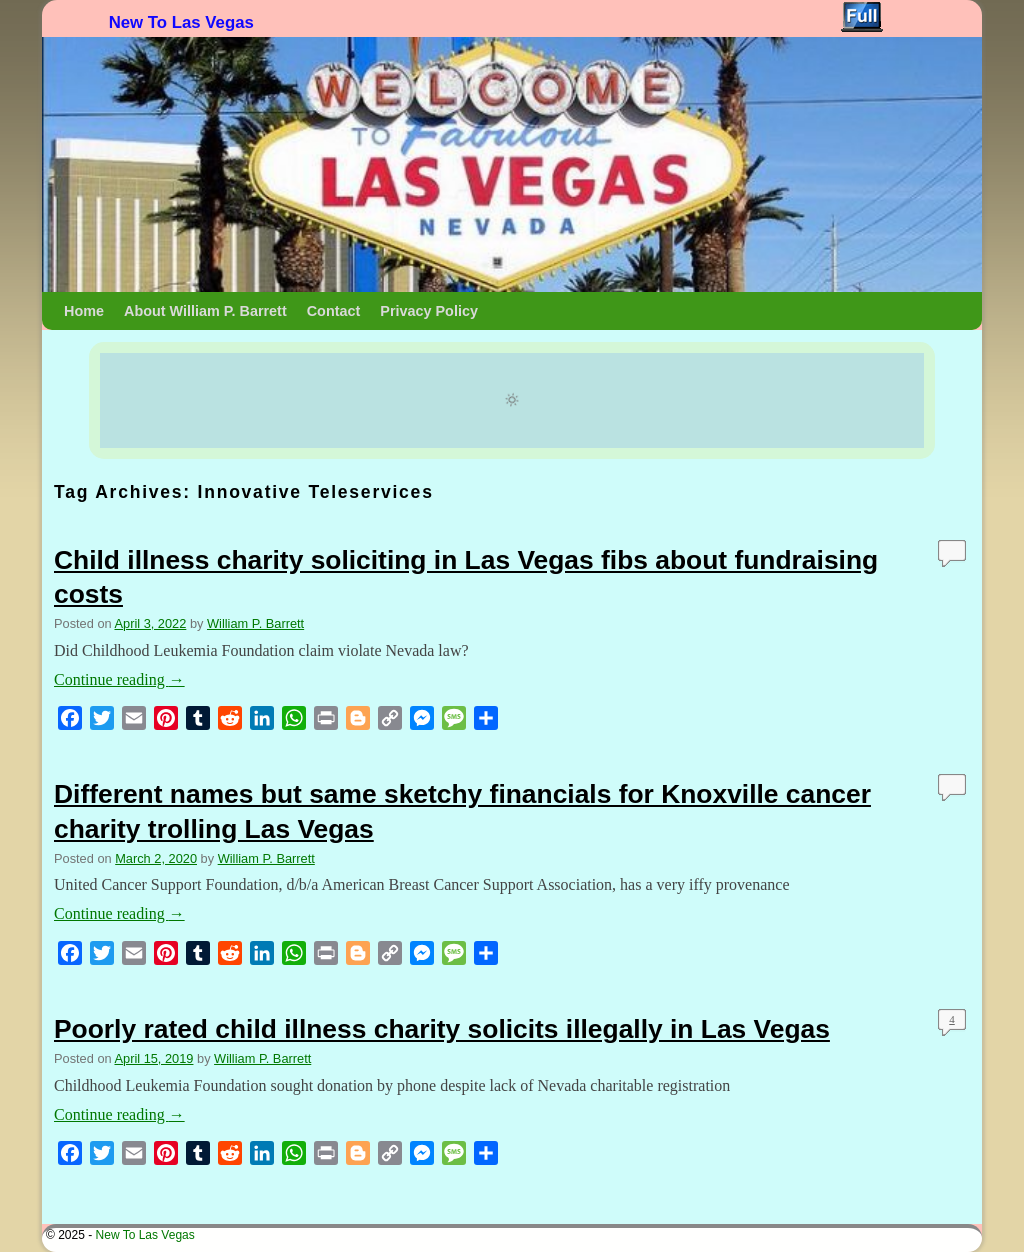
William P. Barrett (255, 623)
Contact (334, 311)
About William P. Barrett (205, 311)
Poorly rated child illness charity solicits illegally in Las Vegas (442, 1029)
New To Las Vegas (181, 22)
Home (84, 311)
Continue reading (119, 679)
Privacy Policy (429, 311)
